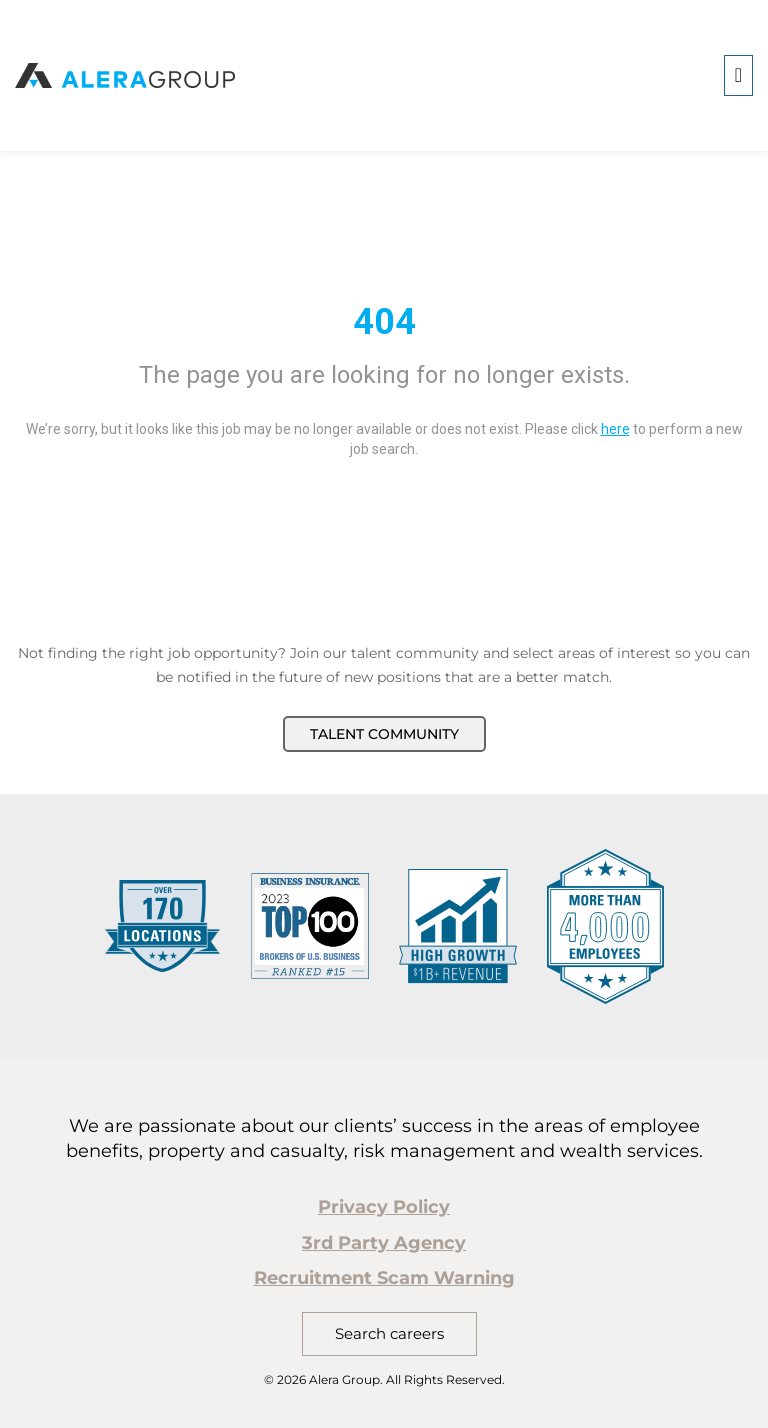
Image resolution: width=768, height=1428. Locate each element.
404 (384, 322)
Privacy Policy (384, 1207)
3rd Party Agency (384, 1243)
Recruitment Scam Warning (384, 1278)
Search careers (389, 1333)
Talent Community (384, 734)
